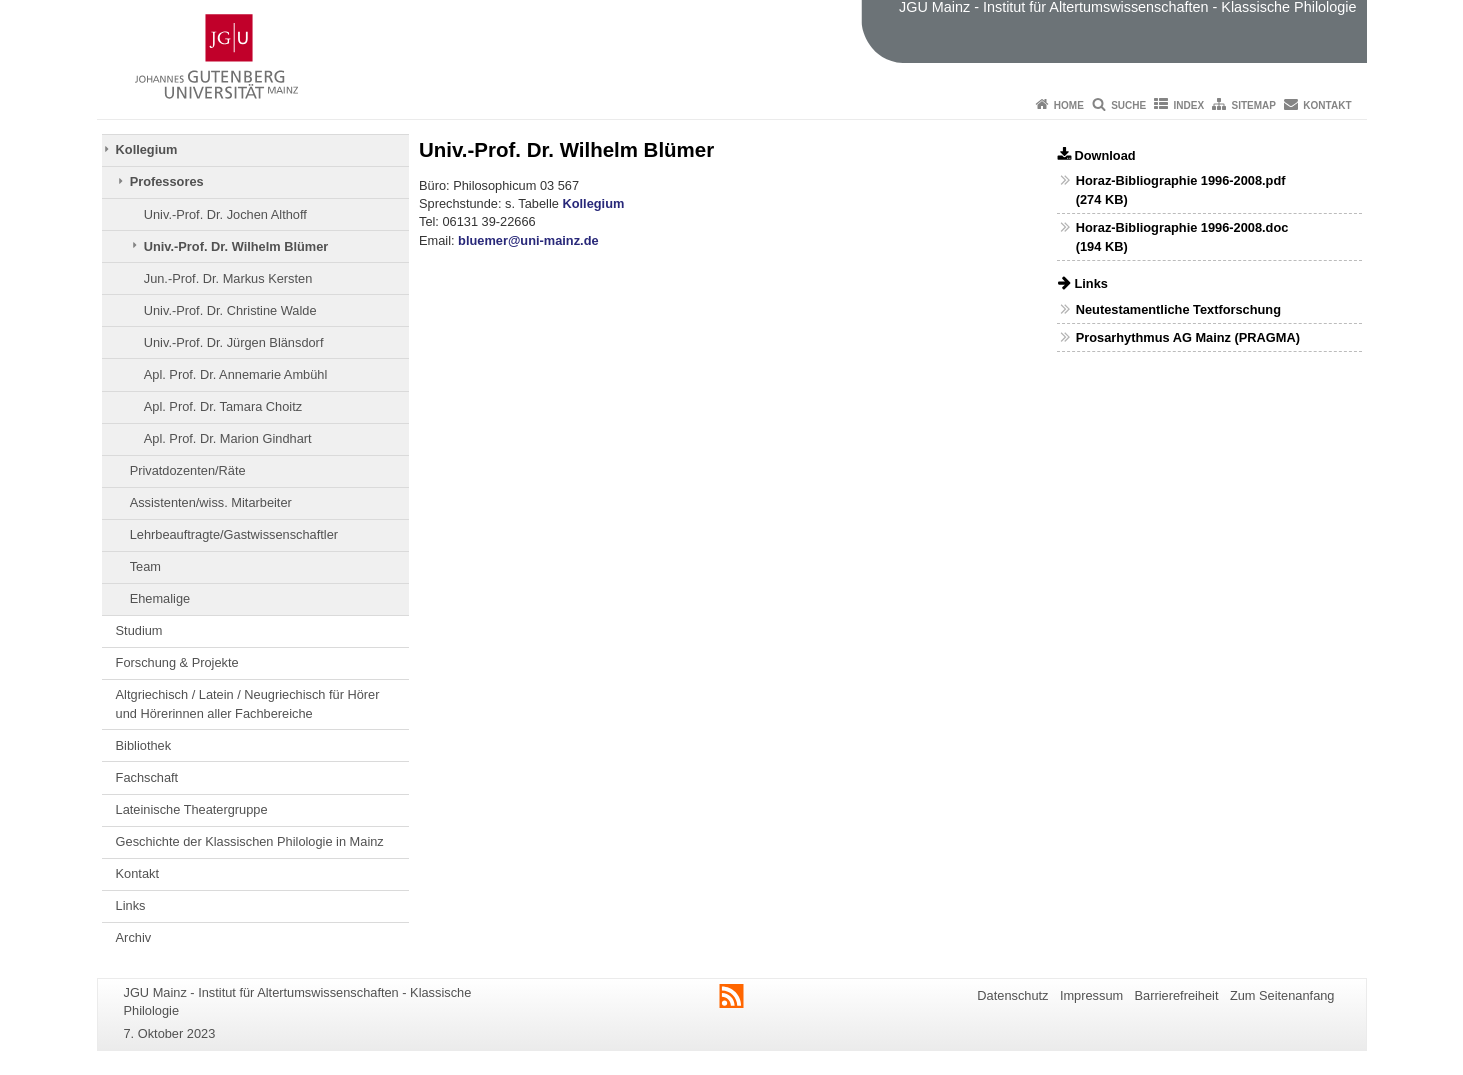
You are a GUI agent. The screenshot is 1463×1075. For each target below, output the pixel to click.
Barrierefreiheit (1177, 995)
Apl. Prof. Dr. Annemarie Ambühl (236, 374)
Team (145, 566)
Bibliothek (144, 745)
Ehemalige (160, 598)
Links (131, 905)
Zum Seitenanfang (1282, 995)
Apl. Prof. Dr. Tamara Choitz (223, 406)
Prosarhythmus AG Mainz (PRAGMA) (1188, 337)
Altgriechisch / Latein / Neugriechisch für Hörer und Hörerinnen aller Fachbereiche (248, 703)
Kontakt (1327, 105)
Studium (139, 630)
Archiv (134, 937)
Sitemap (1254, 105)
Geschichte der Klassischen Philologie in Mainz (250, 841)
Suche (1128, 105)
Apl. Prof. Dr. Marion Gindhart (228, 438)
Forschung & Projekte (177, 662)
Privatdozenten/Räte (188, 470)
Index (1189, 105)
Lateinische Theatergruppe (192, 809)
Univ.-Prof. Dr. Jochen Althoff (225, 214)
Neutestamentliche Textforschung (1178, 309)
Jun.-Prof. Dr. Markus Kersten (228, 278)
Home (1069, 105)
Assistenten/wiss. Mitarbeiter (211, 502)
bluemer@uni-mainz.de (528, 240)
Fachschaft (147, 777)
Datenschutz (1012, 995)
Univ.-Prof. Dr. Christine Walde (230, 310)
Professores (167, 181)
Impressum (1091, 995)
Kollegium (147, 149)
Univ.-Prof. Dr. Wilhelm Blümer (236, 246)
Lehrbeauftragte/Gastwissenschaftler (234, 534)
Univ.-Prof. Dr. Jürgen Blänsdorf (234, 342)
